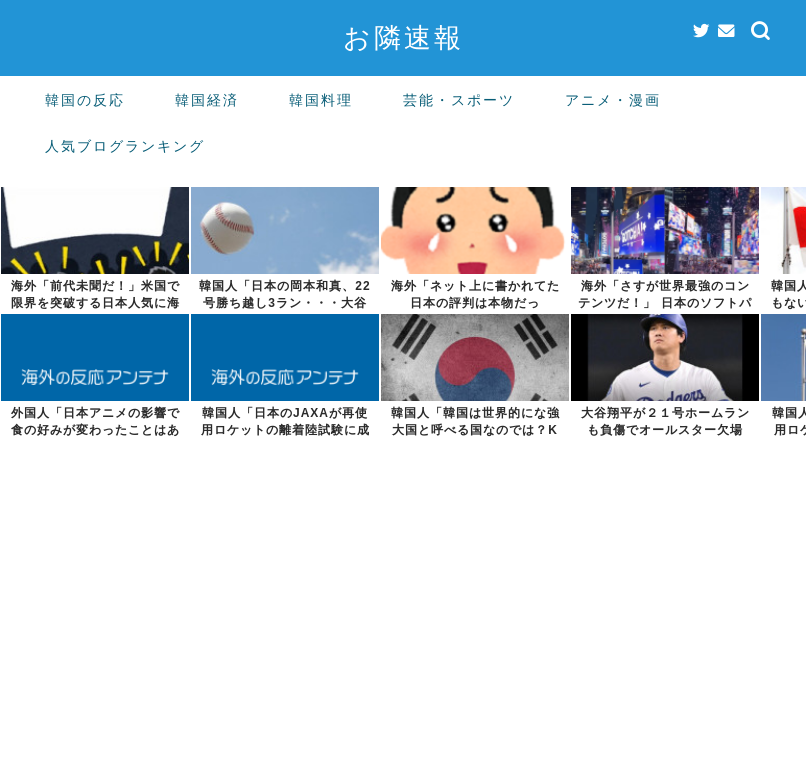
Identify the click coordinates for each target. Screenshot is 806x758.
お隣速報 (403, 37)
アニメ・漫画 (613, 100)
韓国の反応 (85, 100)
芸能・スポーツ (459, 100)
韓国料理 (321, 100)
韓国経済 (207, 100)
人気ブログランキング (125, 146)
